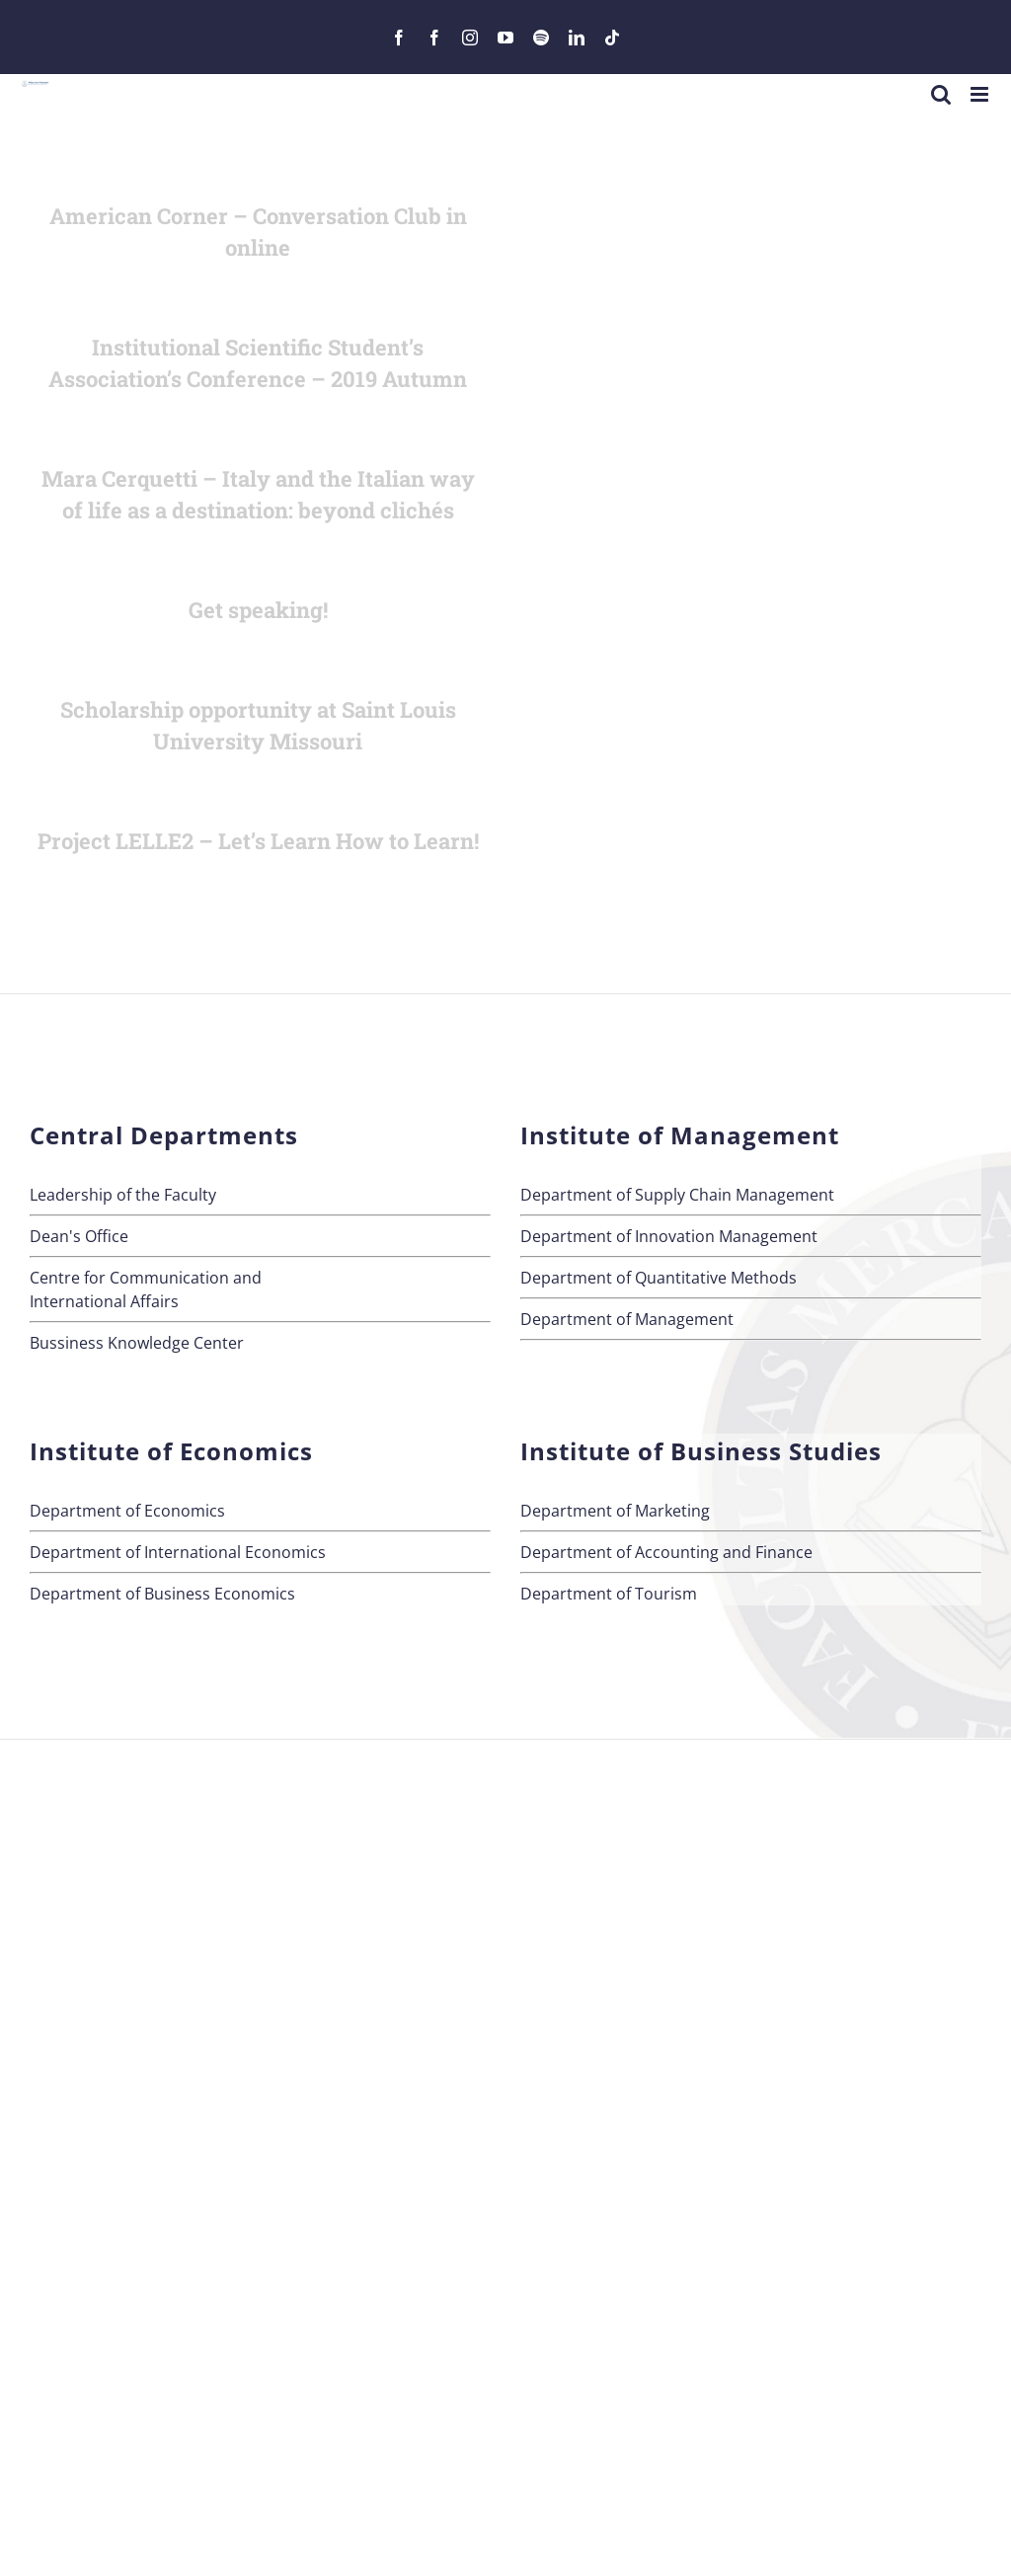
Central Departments (164, 1135)
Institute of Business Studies (701, 1451)
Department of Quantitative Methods (658, 1277)
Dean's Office (79, 1236)
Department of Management (627, 1319)
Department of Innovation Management (668, 1236)
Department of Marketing (615, 1511)
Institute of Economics (171, 1451)
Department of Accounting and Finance (666, 1552)
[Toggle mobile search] (941, 94)
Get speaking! (258, 609)
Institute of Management (679, 1135)
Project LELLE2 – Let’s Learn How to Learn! (258, 840)
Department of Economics (127, 1511)
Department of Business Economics (162, 1593)
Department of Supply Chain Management (677, 1195)
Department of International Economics (178, 1552)
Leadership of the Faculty (123, 1195)
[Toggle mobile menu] (981, 94)
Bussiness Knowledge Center (137, 1343)
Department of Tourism (608, 1593)
